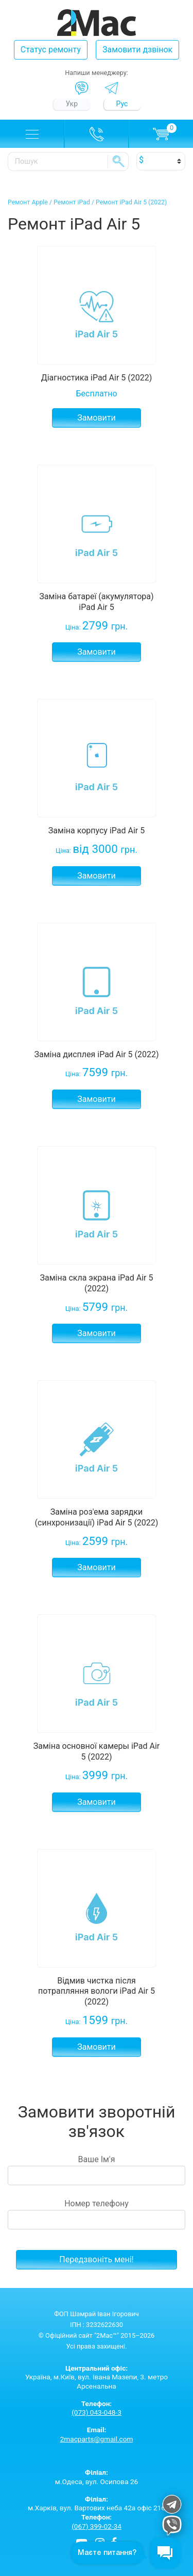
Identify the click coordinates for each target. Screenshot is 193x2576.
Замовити (96, 418)
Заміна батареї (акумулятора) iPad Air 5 (96, 601)
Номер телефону (96, 2214)
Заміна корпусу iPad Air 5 (96, 830)
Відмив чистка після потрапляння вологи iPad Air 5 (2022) (96, 1991)
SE (118, 161)
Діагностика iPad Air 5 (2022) (96, 378)
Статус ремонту (51, 49)
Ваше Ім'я (96, 2169)
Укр (72, 104)
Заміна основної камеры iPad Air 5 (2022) (96, 1751)
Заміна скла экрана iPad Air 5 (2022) (96, 1283)
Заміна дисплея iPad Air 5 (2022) (96, 1054)
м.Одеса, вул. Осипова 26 (96, 2477)
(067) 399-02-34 (96, 2526)
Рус (122, 104)
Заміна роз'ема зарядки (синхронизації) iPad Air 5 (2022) (97, 1517)
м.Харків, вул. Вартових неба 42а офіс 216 (96, 2503)
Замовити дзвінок (137, 49)
